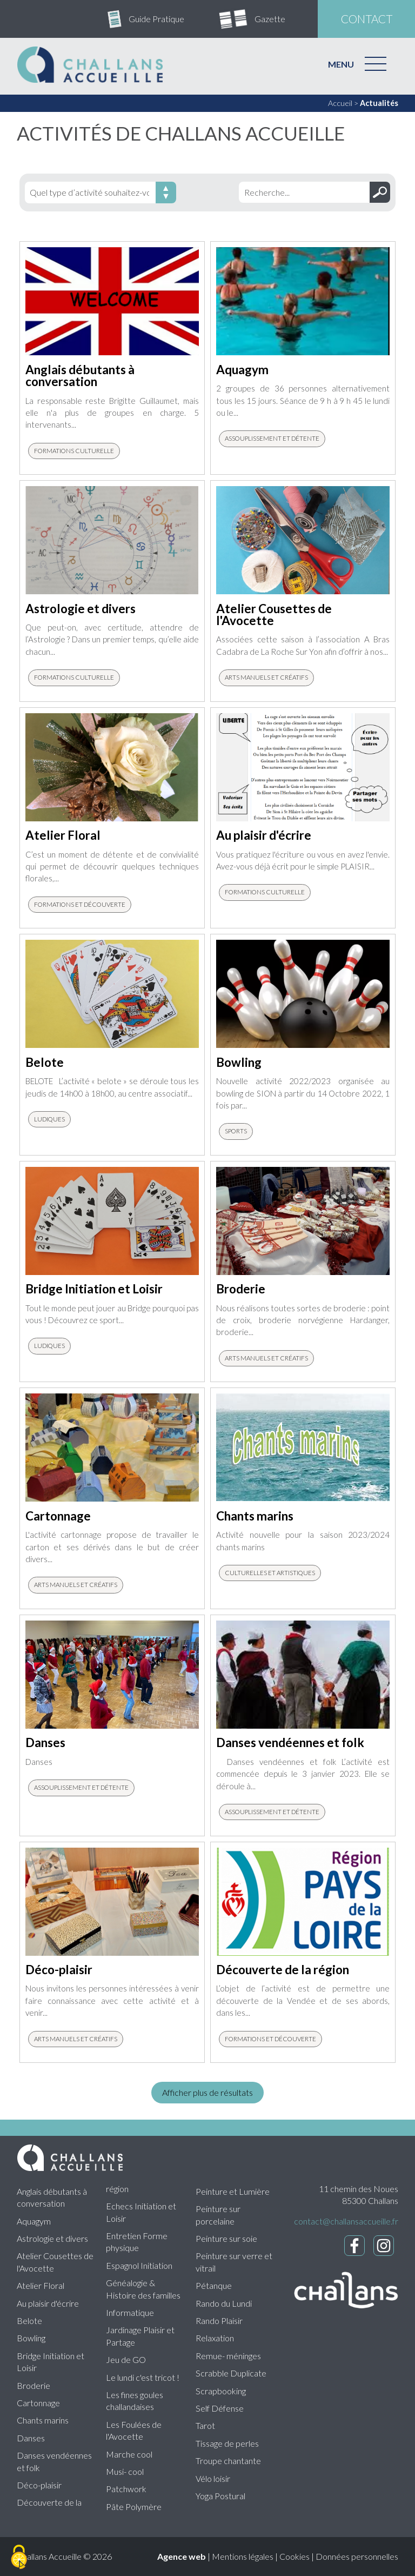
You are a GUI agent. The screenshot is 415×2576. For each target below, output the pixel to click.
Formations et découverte (79, 904)
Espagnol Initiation (139, 2265)
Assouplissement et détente (272, 438)
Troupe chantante (228, 2460)
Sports (236, 1130)
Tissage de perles (227, 2443)
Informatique (130, 2312)
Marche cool (129, 2454)
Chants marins (43, 2420)
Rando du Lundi (224, 2303)
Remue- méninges (228, 2356)
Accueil (340, 103)
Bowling (31, 2338)
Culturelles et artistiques (270, 1572)
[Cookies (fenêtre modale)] (19, 2557)
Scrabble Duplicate (231, 2373)
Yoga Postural (220, 2496)
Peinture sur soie (226, 2238)
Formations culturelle (74, 450)
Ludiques (49, 1119)
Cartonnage (38, 2403)
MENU (341, 64)
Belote (29, 2320)
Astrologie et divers (52, 2238)
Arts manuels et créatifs (266, 677)
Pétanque (214, 2285)
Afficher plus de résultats (207, 2092)
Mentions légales (242, 2556)
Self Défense (220, 2408)
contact (366, 18)
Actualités (379, 103)
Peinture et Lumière (233, 2191)
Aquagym (34, 2221)
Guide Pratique (156, 19)
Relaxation (215, 2338)
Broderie (33, 2385)
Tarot (205, 2425)
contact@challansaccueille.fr (346, 2221)
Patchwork (126, 2489)
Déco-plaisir (39, 2485)
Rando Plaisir (219, 2320)
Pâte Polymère (134, 2506)
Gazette (270, 19)
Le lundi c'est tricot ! (142, 2377)
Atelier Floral (40, 2285)
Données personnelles (357, 2556)
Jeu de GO (126, 2359)
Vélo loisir (213, 2478)
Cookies (294, 2556)
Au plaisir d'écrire (48, 2303)
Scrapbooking (221, 2391)
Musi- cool (125, 2471)
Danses (31, 2438)
